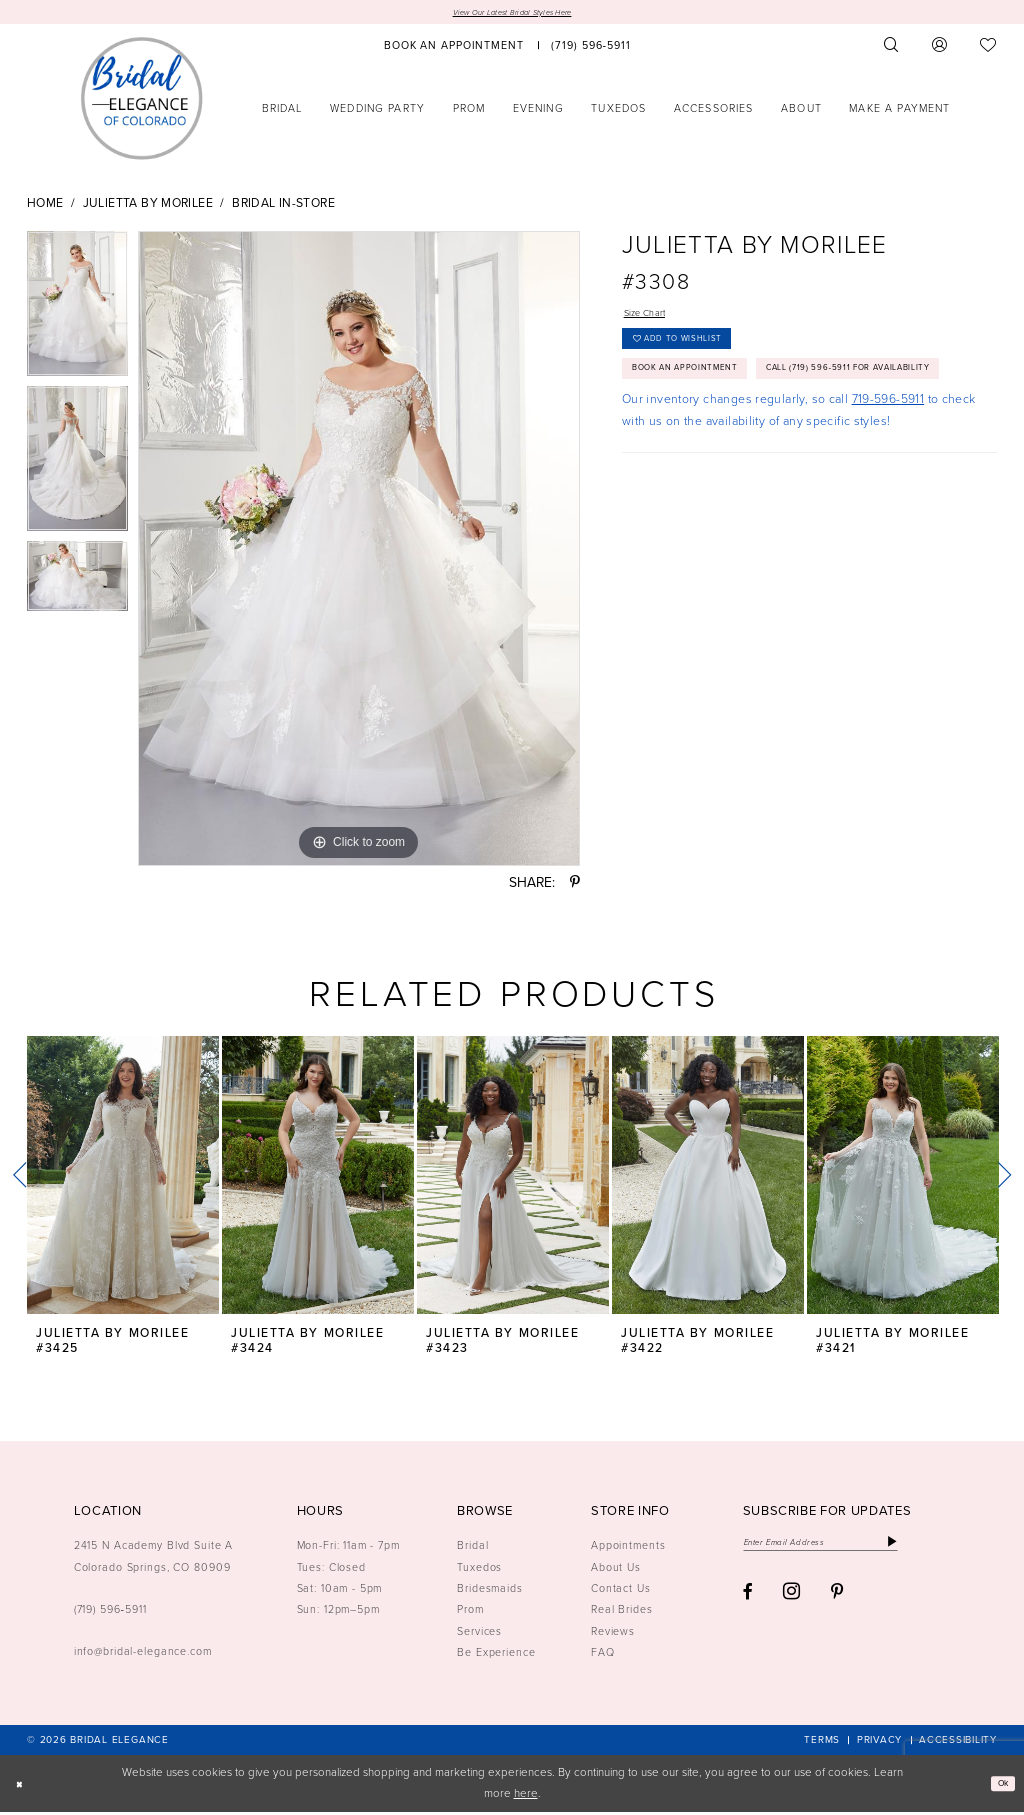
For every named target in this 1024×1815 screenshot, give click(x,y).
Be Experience (496, 1655)
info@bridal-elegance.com (143, 1654)
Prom (470, 1612)
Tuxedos (479, 1570)
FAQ (603, 1655)
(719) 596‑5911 (110, 1612)
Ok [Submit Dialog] (998, 1786)
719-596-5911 (888, 466)
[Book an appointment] (454, 48)
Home (45, 207)
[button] (940, 48)
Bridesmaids (490, 1591)
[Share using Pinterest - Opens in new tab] (575, 886)
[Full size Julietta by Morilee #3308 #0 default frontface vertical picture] (359, 552)
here (526, 1796)
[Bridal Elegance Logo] (142, 101)
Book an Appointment (705, 393)
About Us (616, 1570)
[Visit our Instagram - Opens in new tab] (791, 1601)
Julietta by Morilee (148, 207)
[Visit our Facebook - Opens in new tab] (748, 1602)
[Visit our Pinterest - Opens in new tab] (837, 1602)
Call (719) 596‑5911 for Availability (744, 432)
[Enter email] (848, 1547)
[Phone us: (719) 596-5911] (591, 48)
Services (479, 1634)
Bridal (472, 1548)
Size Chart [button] (653, 319)
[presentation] (123, 1179)
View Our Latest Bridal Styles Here (512, 13)
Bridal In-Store (283, 207)
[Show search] (892, 48)
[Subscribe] (945, 1547)
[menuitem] (454, 48)
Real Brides (622, 1612)
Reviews (613, 1634)
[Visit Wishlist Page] (988, 48)
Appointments (628, 1548)
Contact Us (621, 1591)
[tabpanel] (77, 311)
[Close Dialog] (22, 1786)
